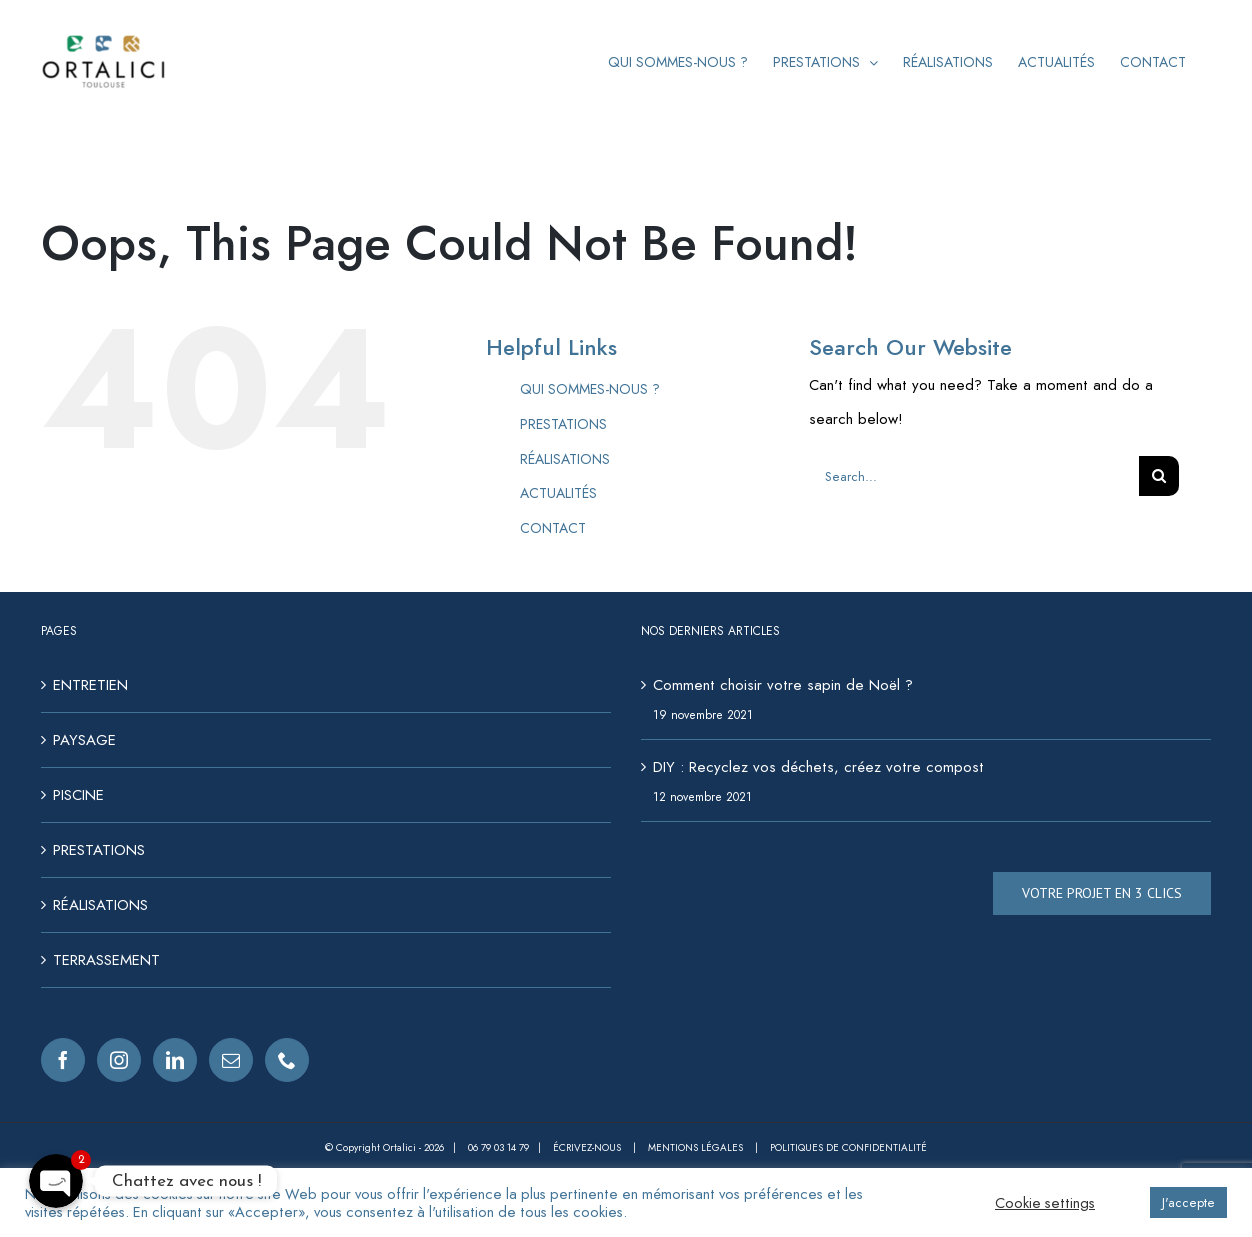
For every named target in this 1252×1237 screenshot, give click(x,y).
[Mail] (231, 1060)
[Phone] (287, 1060)
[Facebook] (63, 1060)
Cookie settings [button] (1045, 1203)
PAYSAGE (84, 740)
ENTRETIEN (90, 685)
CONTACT (553, 528)
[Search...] (974, 476)
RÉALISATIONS (565, 459)
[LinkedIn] (175, 1060)
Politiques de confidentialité (848, 1147)
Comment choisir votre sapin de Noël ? (783, 685)
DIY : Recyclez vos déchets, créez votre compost (818, 767)
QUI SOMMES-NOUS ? (590, 389)
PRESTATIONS (563, 424)
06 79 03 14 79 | (510, 1147)
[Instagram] (119, 1060)
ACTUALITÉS (558, 493)
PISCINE (78, 795)
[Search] (1159, 476)
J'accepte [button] (1188, 1202)
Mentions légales (697, 1147)
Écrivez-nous (588, 1147)
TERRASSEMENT (106, 960)
